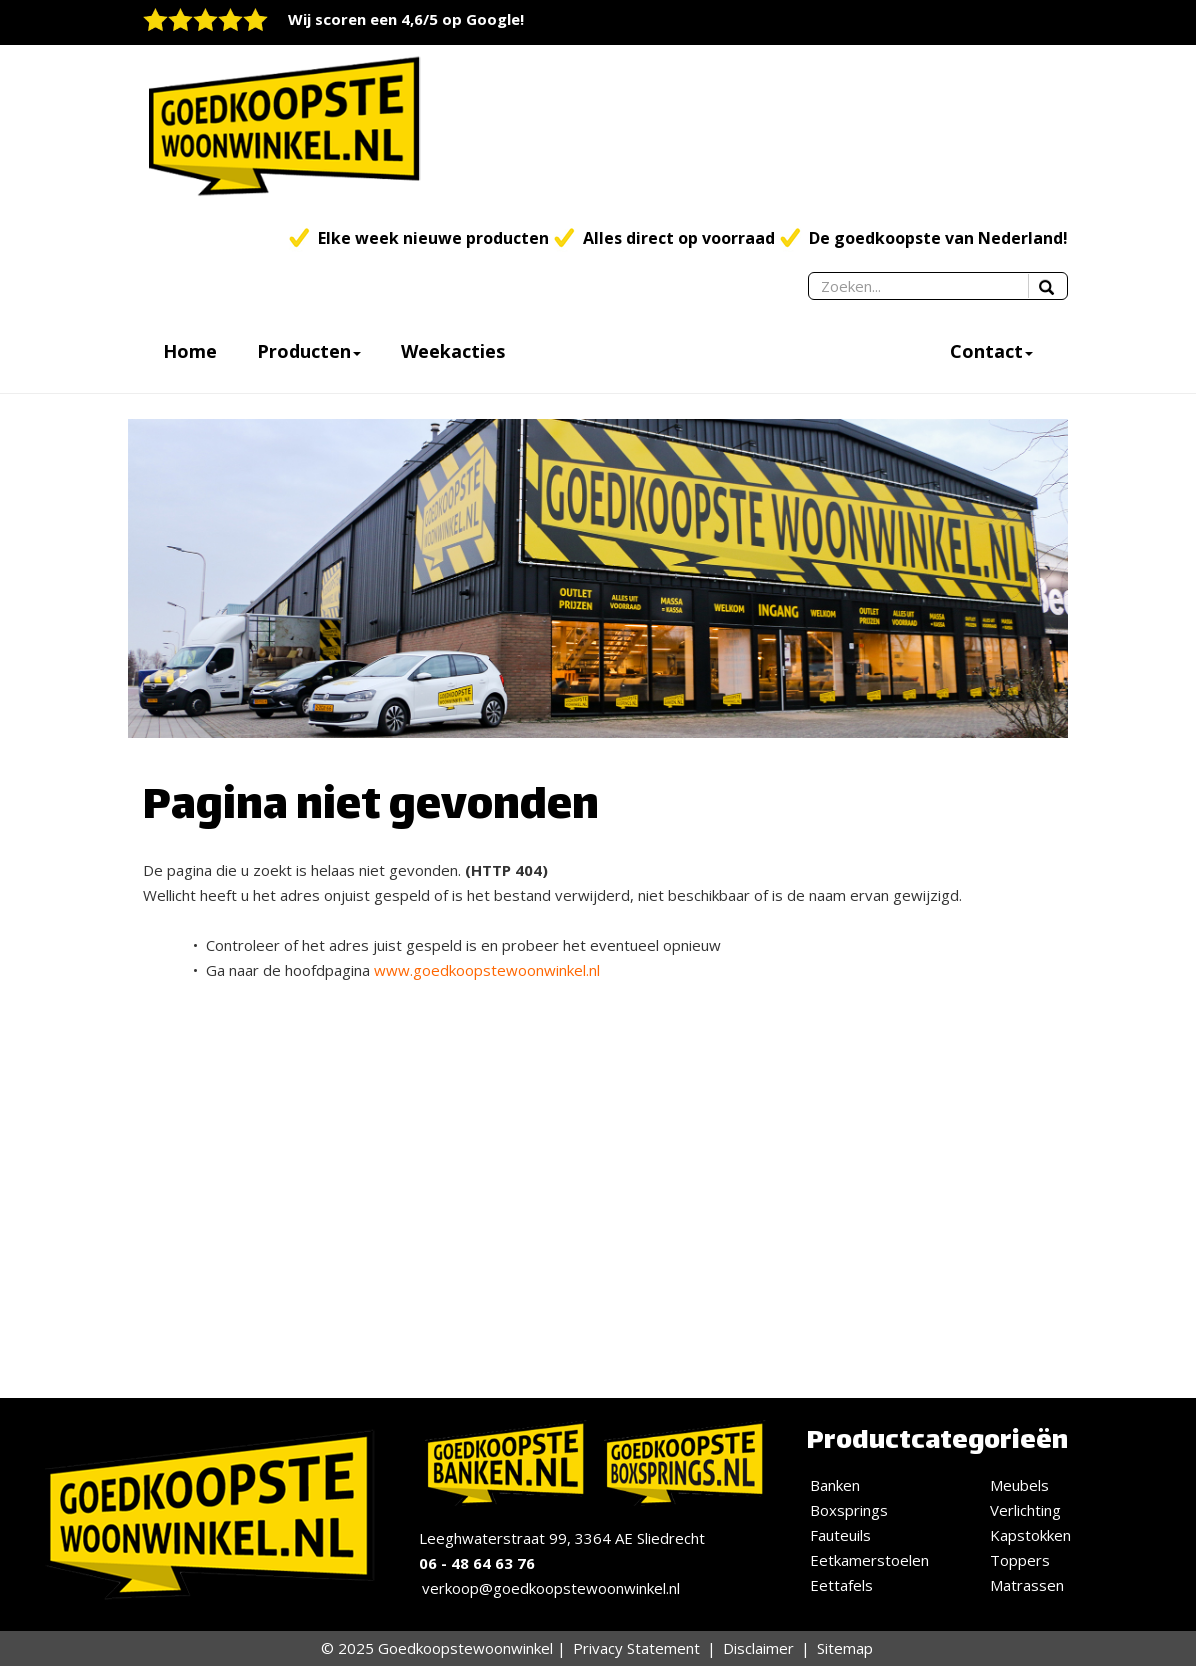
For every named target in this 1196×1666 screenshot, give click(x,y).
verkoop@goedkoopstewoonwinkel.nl (551, 1588)
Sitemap (845, 1648)
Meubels (1019, 1485)
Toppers (1020, 1560)
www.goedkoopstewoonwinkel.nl (487, 970)
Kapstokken (1030, 1535)
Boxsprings (849, 1510)
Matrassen (1027, 1585)
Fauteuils (840, 1535)
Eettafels (841, 1585)
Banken (835, 1485)
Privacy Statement (636, 1648)
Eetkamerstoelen (869, 1560)
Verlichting (1025, 1510)
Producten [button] (309, 351)
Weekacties (453, 351)
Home (190, 351)
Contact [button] (991, 351)
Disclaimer (758, 1648)
